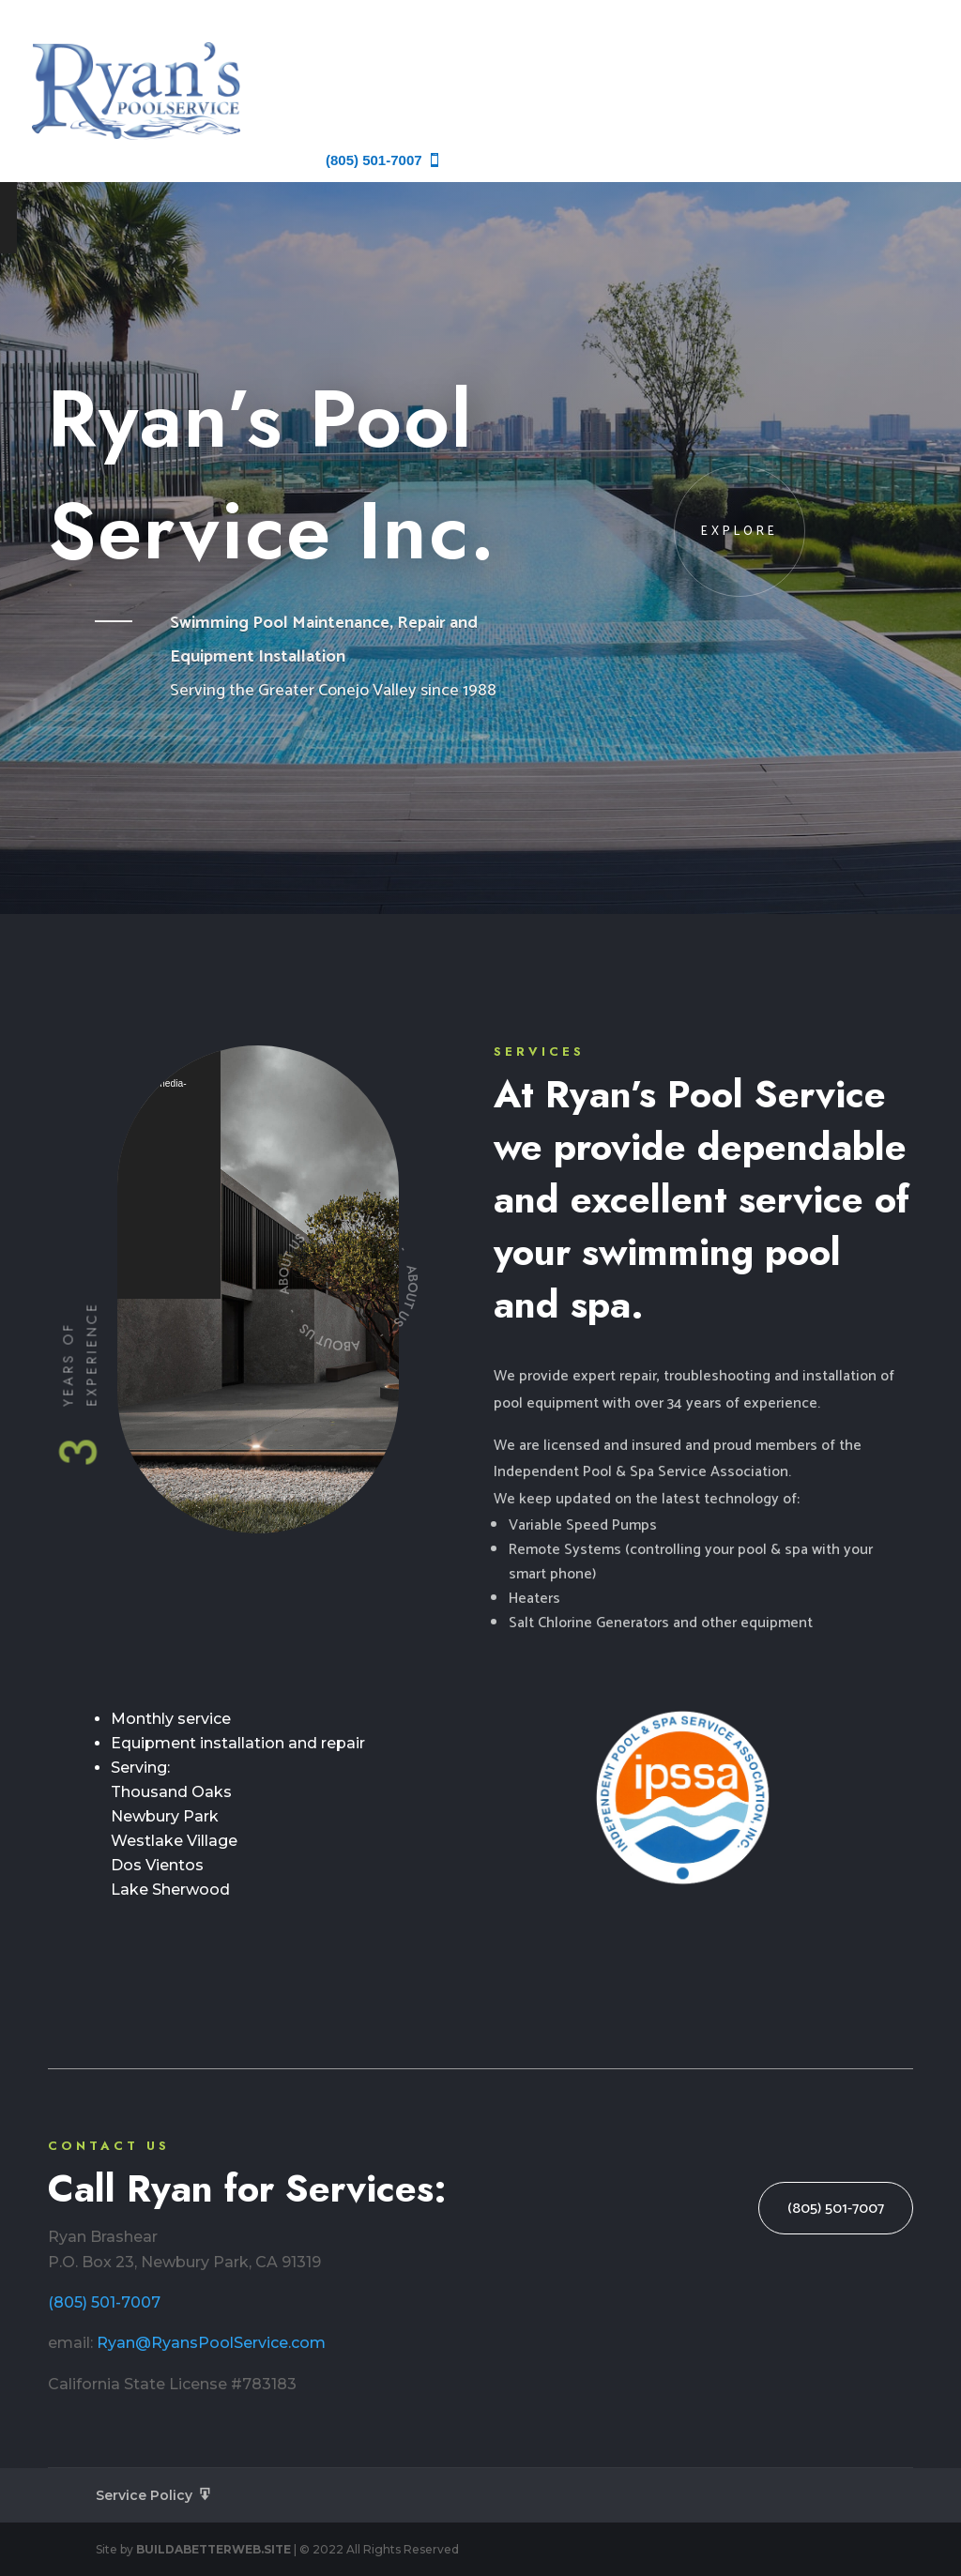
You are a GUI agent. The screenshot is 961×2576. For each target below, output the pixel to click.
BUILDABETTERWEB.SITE (213, 2549)
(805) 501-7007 (104, 2302)
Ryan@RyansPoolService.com (211, 2343)
